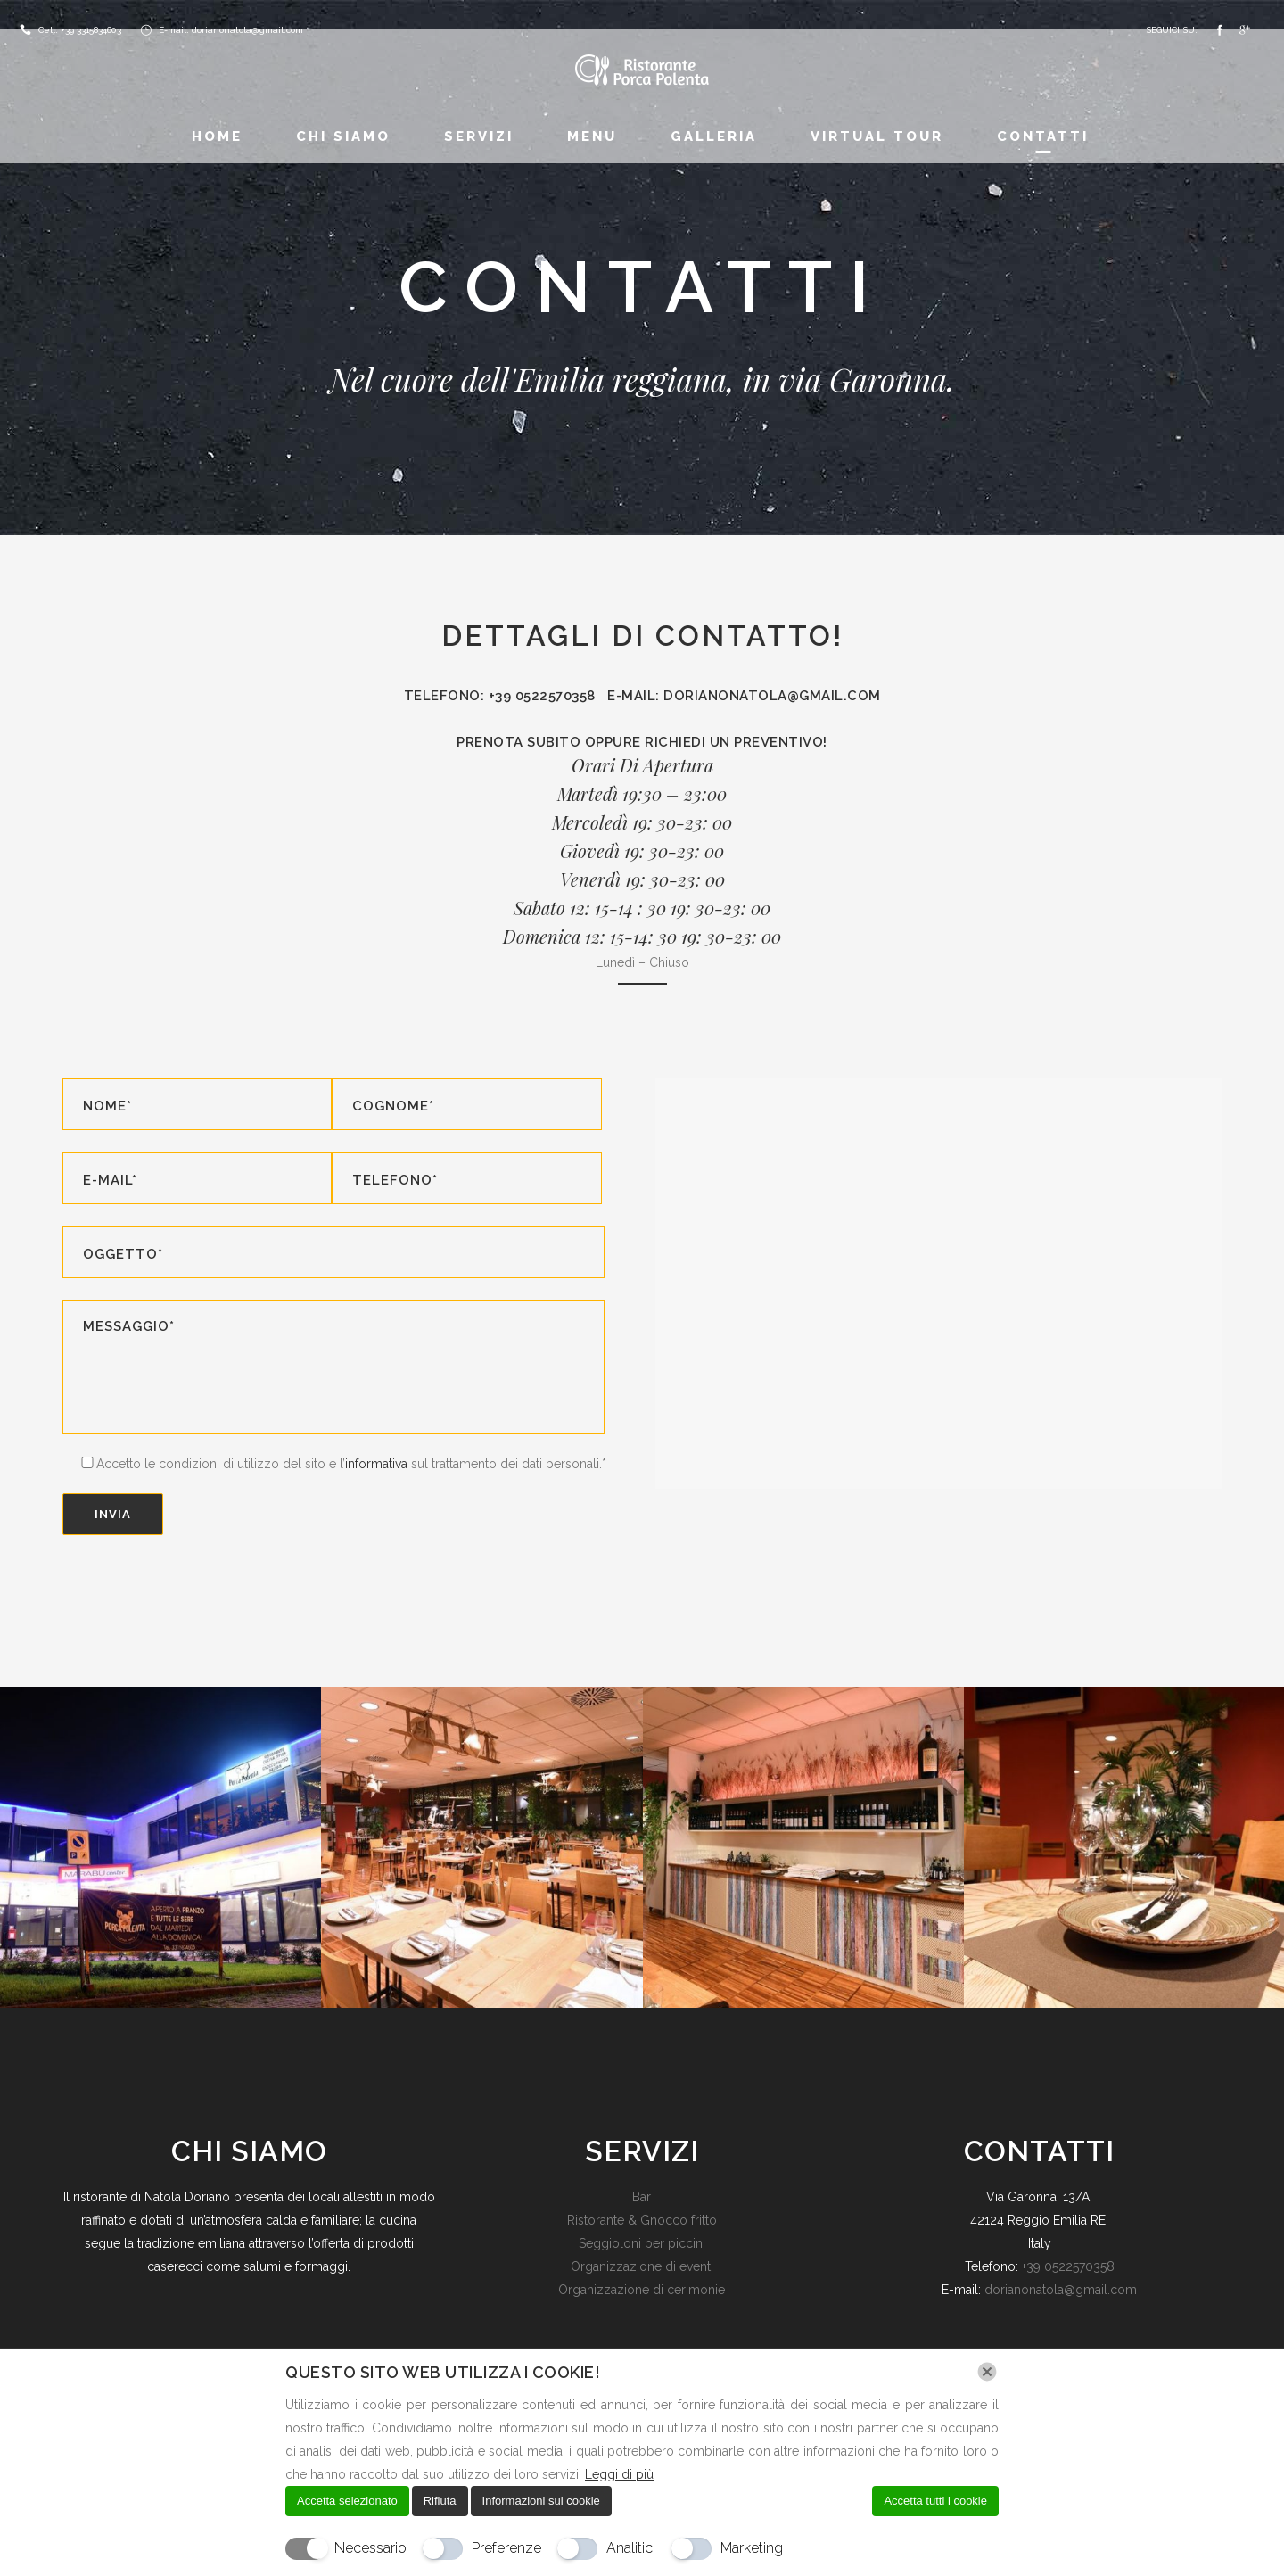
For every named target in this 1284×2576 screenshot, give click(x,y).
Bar (641, 2197)
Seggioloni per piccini (642, 2243)
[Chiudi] (987, 2371)
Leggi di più (619, 2474)
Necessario (370, 2547)
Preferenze (506, 2547)
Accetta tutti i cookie (935, 2500)
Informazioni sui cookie (541, 2500)
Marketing (751, 2547)
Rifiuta (440, 2500)
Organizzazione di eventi (642, 2266)
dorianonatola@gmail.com (1060, 2290)
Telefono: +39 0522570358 (506, 696)
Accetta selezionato (347, 2500)
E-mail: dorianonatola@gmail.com (744, 696)
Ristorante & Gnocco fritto (642, 2220)
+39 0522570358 (1068, 2266)
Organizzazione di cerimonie (641, 2290)
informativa (376, 1464)
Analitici (630, 2547)
